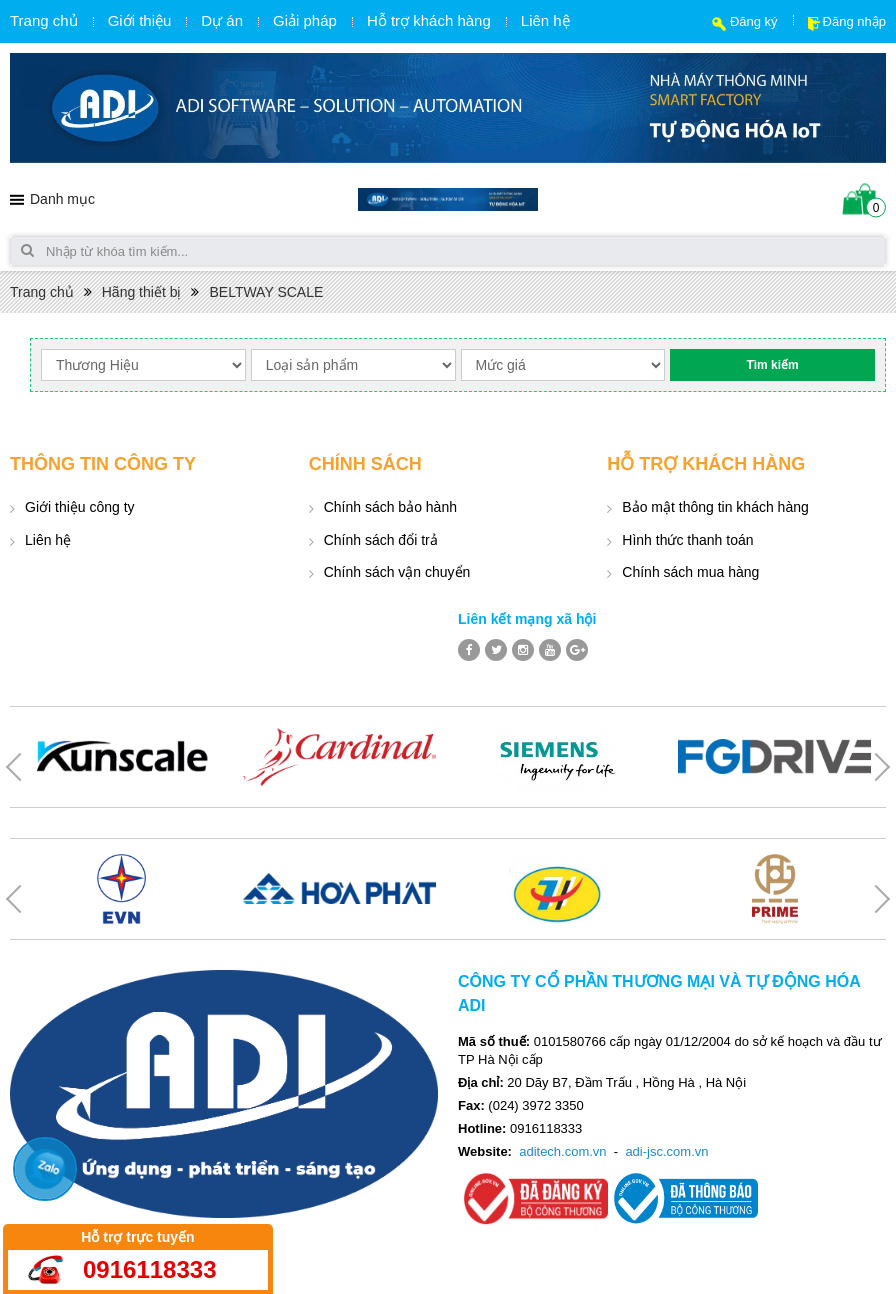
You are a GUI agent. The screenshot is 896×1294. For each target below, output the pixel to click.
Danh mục (62, 199)
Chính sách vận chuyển (397, 572)
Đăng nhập (854, 21)
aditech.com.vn (562, 1151)
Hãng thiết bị (142, 292)
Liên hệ (545, 20)
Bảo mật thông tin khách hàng (715, 507)
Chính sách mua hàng (690, 572)
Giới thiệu (140, 20)
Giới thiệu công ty (80, 507)
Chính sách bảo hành (390, 507)
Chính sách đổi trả (381, 540)
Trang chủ (44, 20)
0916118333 (149, 1269)
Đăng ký (754, 21)
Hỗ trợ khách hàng (429, 20)
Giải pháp (305, 20)
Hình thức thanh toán (687, 540)
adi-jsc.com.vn (666, 1151)
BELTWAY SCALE (266, 292)
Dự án (222, 20)
